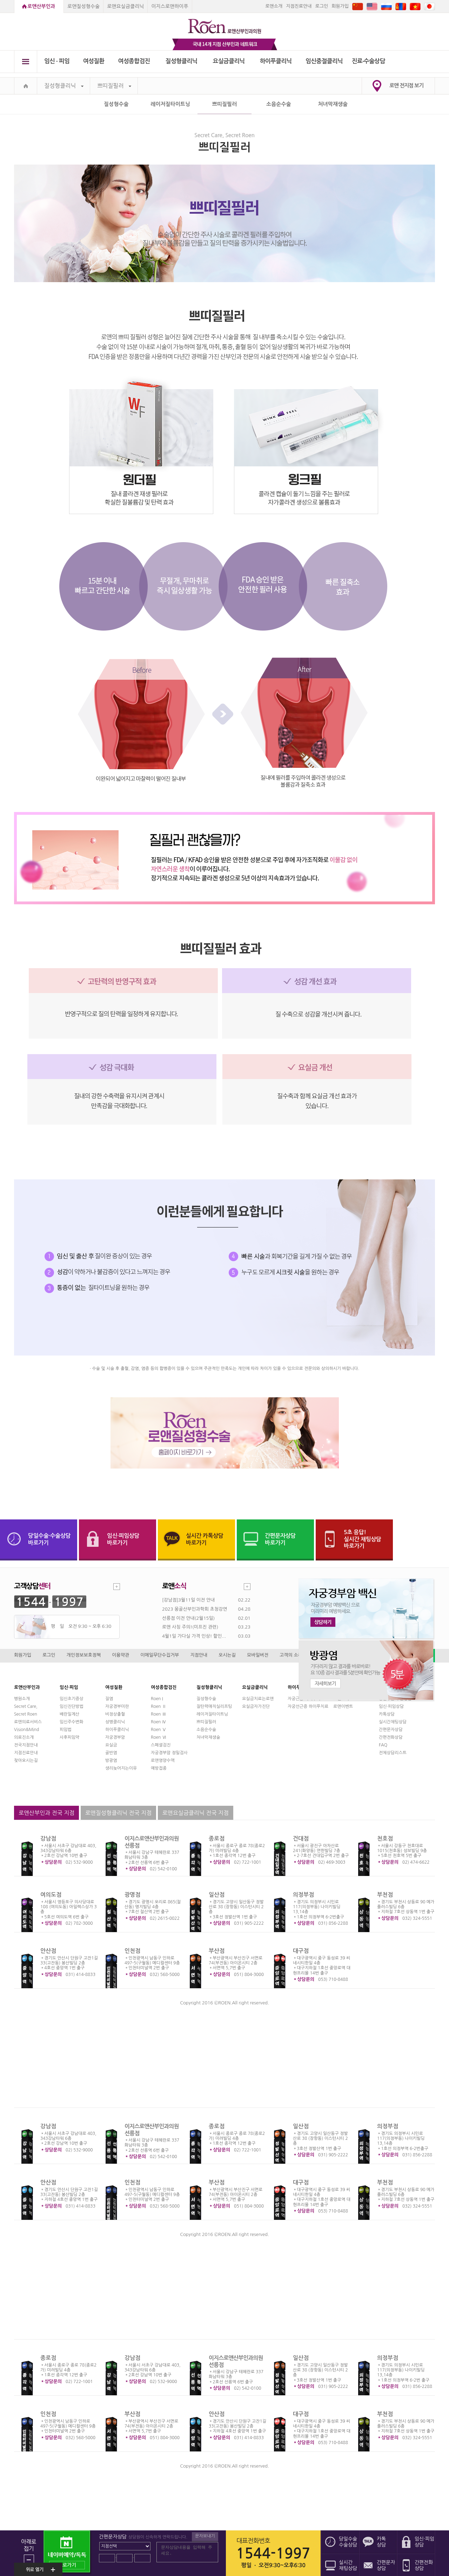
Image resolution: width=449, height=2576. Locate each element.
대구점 (301, 1950)
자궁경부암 (115, 1737)
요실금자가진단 (256, 1706)
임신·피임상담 (391, 1706)
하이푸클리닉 (276, 61)
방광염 (111, 1760)
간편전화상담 (391, 1737)
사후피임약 (69, 1737)
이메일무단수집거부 (159, 1655)
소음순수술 (278, 104)
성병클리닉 (115, 1722)
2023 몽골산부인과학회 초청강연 (194, 1609)
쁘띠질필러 (114, 86)
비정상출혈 (115, 1714)
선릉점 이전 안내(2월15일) (188, 1618)
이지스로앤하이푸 (169, 6)
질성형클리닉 (181, 61)
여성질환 (94, 61)
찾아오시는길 (26, 1760)
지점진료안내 (298, 6)
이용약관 (120, 1655)
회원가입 (340, 6)
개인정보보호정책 (84, 1655)
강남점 (48, 1838)
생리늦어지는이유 (121, 1768)
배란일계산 (69, 1714)
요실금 (111, 1745)
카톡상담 (387, 1714)
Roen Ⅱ (158, 1706)
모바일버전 (257, 1655)
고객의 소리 (291, 1655)
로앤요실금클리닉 (125, 6)
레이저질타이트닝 (170, 104)
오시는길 (227, 1655)
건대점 (301, 1838)
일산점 (216, 1894)
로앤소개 (273, 6)
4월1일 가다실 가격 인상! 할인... (194, 1636)
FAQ (383, 1745)
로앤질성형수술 (83, 6)
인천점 (132, 1950)
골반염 (111, 1753)
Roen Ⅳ (158, 1722)
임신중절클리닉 (324, 61)
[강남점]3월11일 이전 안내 (188, 1600)
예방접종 (159, 1768)
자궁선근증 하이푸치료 (308, 1706)
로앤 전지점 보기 (406, 85)
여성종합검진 (134, 61)
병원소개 (22, 1699)
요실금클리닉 (229, 61)
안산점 (48, 1950)
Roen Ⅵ (158, 1737)
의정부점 (303, 1894)
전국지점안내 (26, 1745)
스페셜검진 (160, 1745)
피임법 (66, 1730)
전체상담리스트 (393, 1753)
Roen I (157, 1699)
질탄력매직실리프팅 (214, 1706)
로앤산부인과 (41, 6)
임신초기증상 (71, 1699)
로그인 (321, 6)
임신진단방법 (71, 1706)
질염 (109, 1699)
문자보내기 (205, 2536)
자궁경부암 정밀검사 (169, 1753)
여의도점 (50, 1894)
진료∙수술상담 (368, 61)
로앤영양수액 (163, 1760)
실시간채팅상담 (393, 1722)
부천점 (385, 1894)
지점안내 (198, 1655)
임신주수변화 (71, 1722)
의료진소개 (24, 1737)
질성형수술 (116, 104)
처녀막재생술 (333, 104)
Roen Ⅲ (158, 1714)
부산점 (216, 1950)
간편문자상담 (391, 1730)
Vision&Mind (26, 1730)
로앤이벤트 (343, 1706)
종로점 (216, 1838)
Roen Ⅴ (158, 1730)
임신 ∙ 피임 (56, 61)
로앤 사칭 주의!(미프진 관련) (190, 1627)
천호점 (385, 1838)
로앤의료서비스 (28, 1722)
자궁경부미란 (117, 1706)
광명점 (132, 1894)
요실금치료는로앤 (258, 1699)
